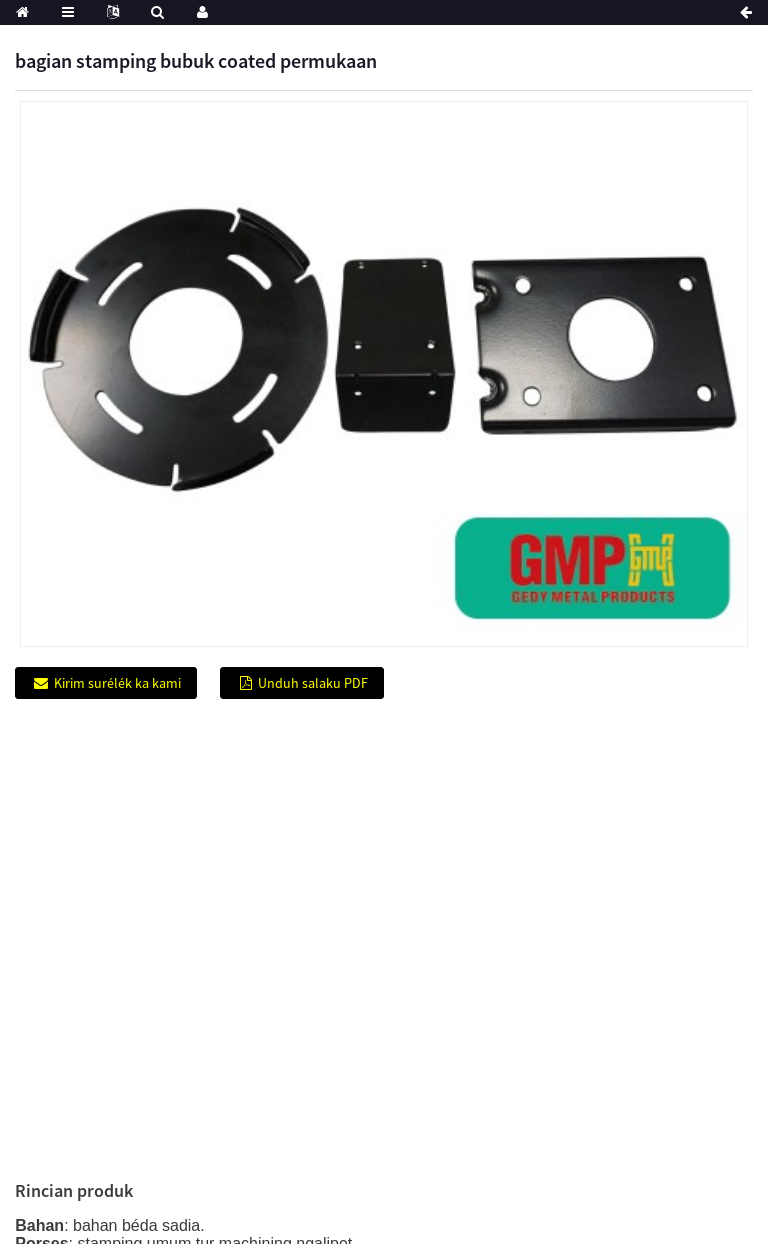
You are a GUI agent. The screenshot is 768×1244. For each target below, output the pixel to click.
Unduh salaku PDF (313, 683)
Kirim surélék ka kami (117, 683)
